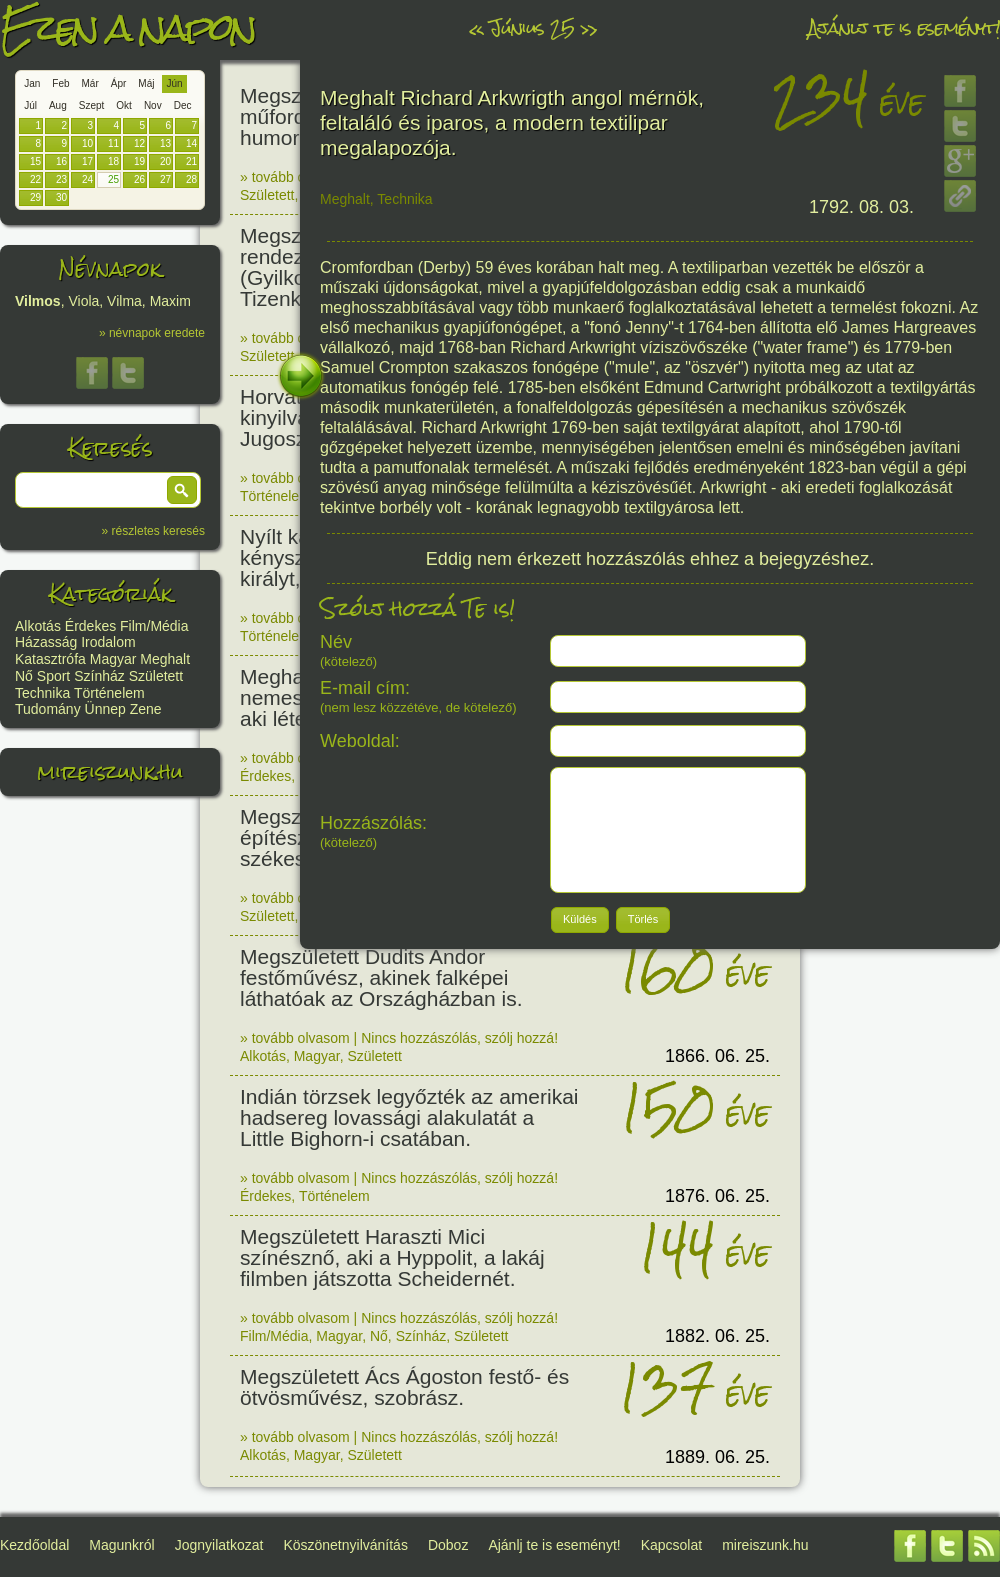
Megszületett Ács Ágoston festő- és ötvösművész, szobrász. (404, 1387)
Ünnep (105, 709)
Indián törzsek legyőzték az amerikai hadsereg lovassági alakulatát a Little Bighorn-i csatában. (409, 1117)
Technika (42, 693)
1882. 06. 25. (717, 1336)
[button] (182, 490)
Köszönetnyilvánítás (345, 1545)
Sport (53, 676)
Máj (146, 83)
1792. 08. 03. (861, 207)
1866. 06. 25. (717, 1056)
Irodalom (108, 642)
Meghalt (165, 659)
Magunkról (121, 1545)
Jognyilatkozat (219, 1545)
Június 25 (532, 27)
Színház (99, 676)
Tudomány (48, 709)
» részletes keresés (153, 531)
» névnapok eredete (152, 333)
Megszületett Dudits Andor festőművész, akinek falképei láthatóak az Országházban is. (381, 977)
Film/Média (154, 626)
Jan (32, 83)
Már (90, 83)
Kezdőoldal (34, 1545)
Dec (183, 105)
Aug (58, 105)
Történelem (109, 693)
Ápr (119, 83)
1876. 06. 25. (717, 1196)
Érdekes (90, 626)
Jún (174, 83)
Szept (92, 105)
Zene (146, 709)
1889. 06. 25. (717, 1457)
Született (156, 676)
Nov (153, 105)
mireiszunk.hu (110, 771)
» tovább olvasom (295, 177)
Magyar (113, 659)
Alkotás (38, 626)
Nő (24, 676)
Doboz (448, 1545)
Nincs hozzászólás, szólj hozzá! (459, 1038)
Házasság (46, 642)
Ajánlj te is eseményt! (904, 27)
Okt (124, 105)
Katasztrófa (50, 659)
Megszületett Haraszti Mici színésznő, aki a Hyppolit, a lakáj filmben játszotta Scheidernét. (392, 1257)
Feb (60, 83)
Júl (30, 105)
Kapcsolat (671, 1545)
